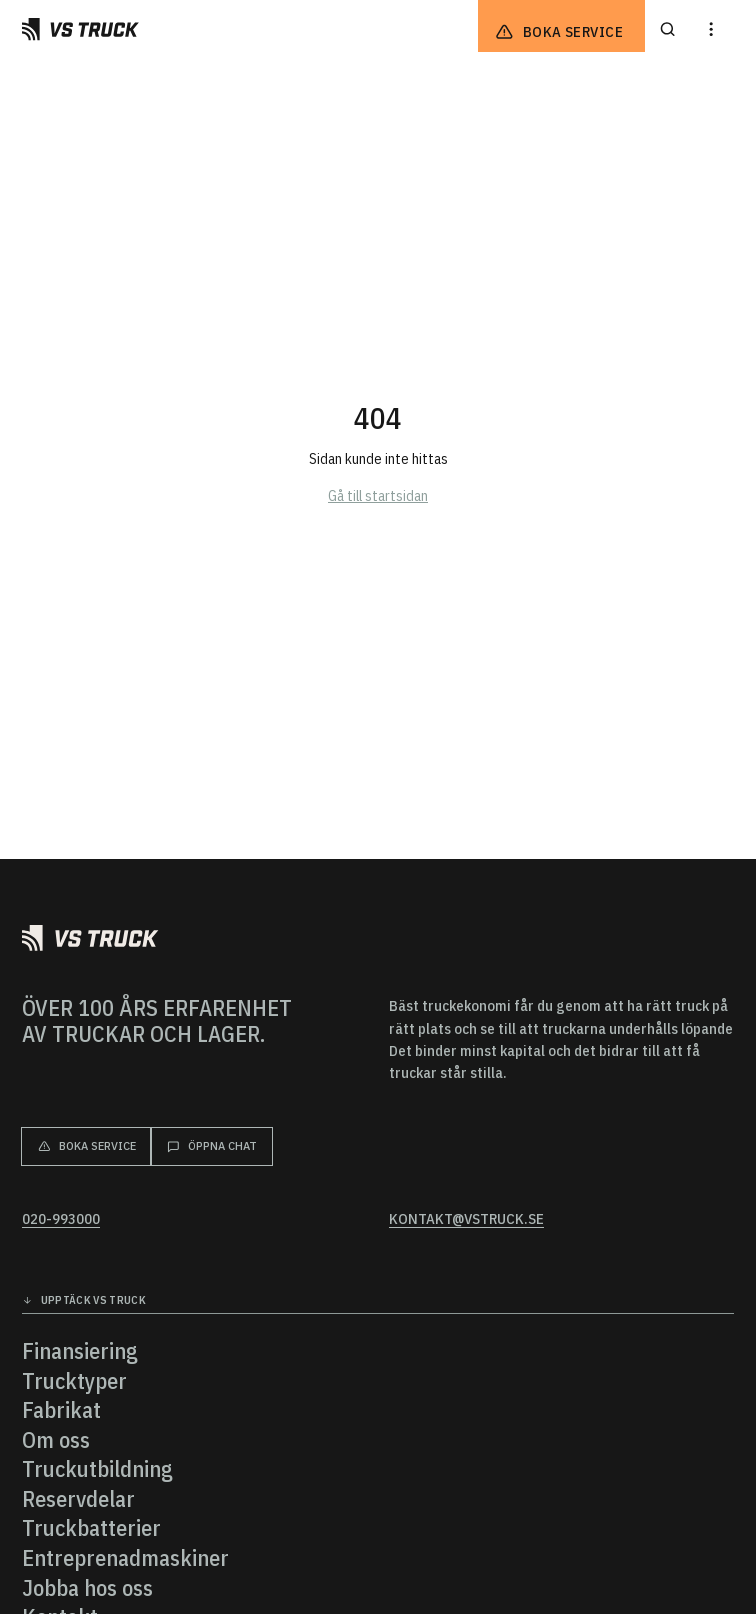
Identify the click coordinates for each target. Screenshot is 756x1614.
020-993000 (61, 1219)
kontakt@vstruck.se (466, 1219)
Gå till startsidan (378, 495)
